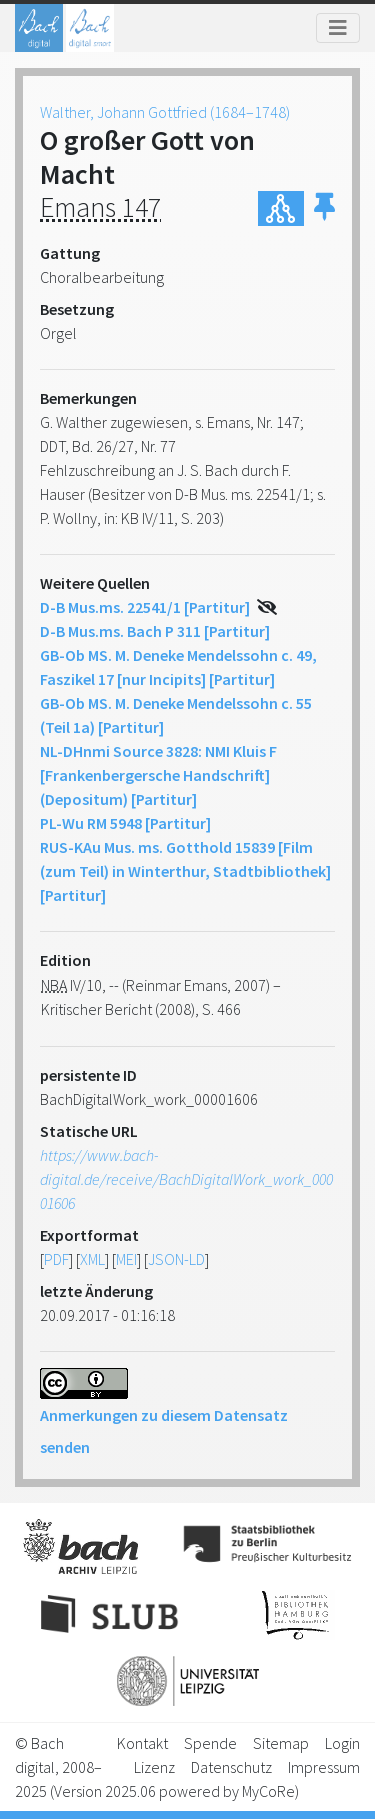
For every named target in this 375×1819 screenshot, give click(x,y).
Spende (210, 1743)
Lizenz (154, 1767)
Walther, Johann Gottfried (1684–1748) (165, 112)
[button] (324, 208)
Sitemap (281, 1743)
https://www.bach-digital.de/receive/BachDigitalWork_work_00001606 (186, 1179)
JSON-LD (176, 1259)
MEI (126, 1259)
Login (342, 1743)
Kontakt (142, 1743)
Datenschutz (231, 1767)
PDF (56, 1259)
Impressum (324, 1767)
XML (92, 1259)
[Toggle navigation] (338, 28)
